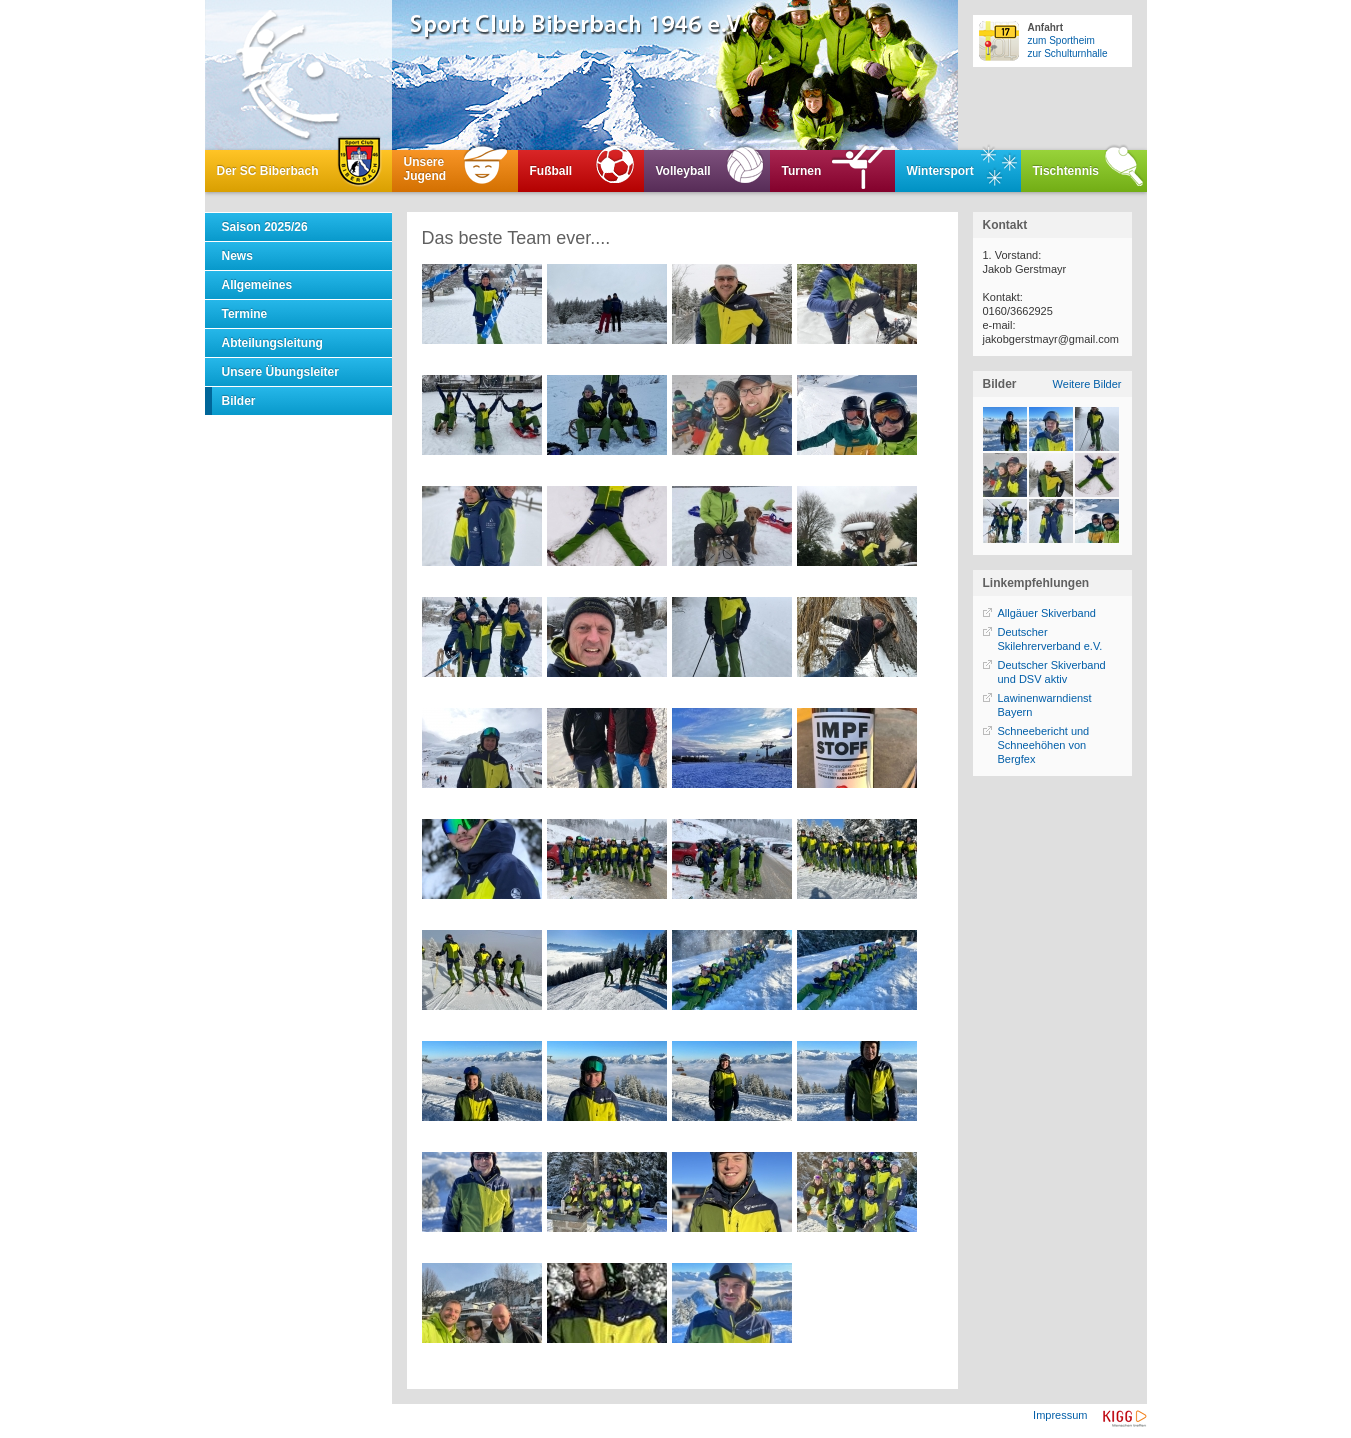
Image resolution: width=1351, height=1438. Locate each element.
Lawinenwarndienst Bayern (1045, 705)
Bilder (239, 401)
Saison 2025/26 (265, 227)
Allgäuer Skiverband (1047, 613)
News (237, 256)
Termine (245, 314)
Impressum (1060, 1415)
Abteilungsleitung (272, 343)
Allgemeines (257, 285)
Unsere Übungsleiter (280, 372)
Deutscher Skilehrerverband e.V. (1050, 639)
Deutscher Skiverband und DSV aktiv (1052, 672)
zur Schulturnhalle (1068, 53)
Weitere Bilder (1087, 384)
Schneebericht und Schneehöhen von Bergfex (1044, 745)
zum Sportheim (1061, 40)
